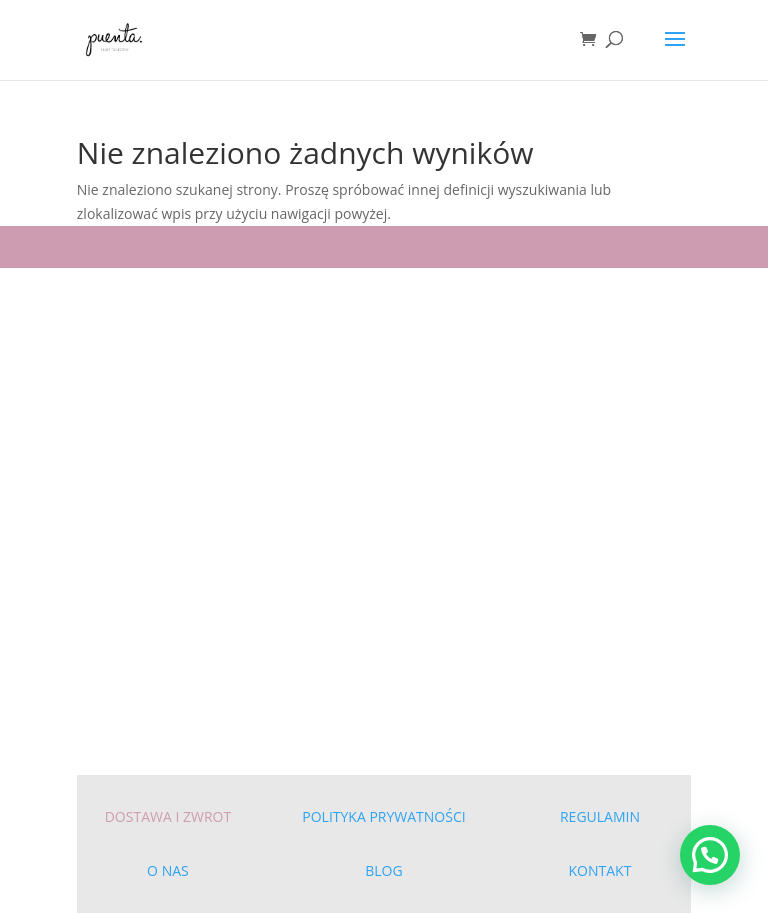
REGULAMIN (600, 816)
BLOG (383, 870)
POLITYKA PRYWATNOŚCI (383, 816)
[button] (710, 855)
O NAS (168, 870)
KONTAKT (600, 870)
